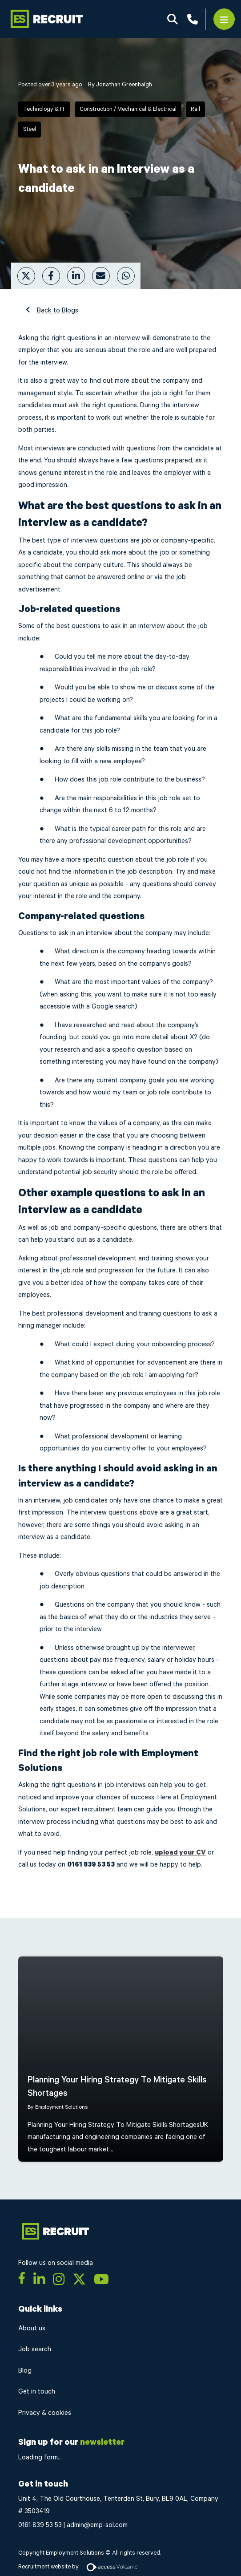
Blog (25, 2370)
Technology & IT (44, 109)
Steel (29, 129)
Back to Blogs (56, 310)
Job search (34, 2349)
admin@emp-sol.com (97, 2525)
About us (31, 2328)
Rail (195, 109)
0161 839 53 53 (40, 2525)
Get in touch (36, 2391)
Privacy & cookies (44, 2413)
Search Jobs (172, 19)
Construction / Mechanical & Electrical (128, 109)
